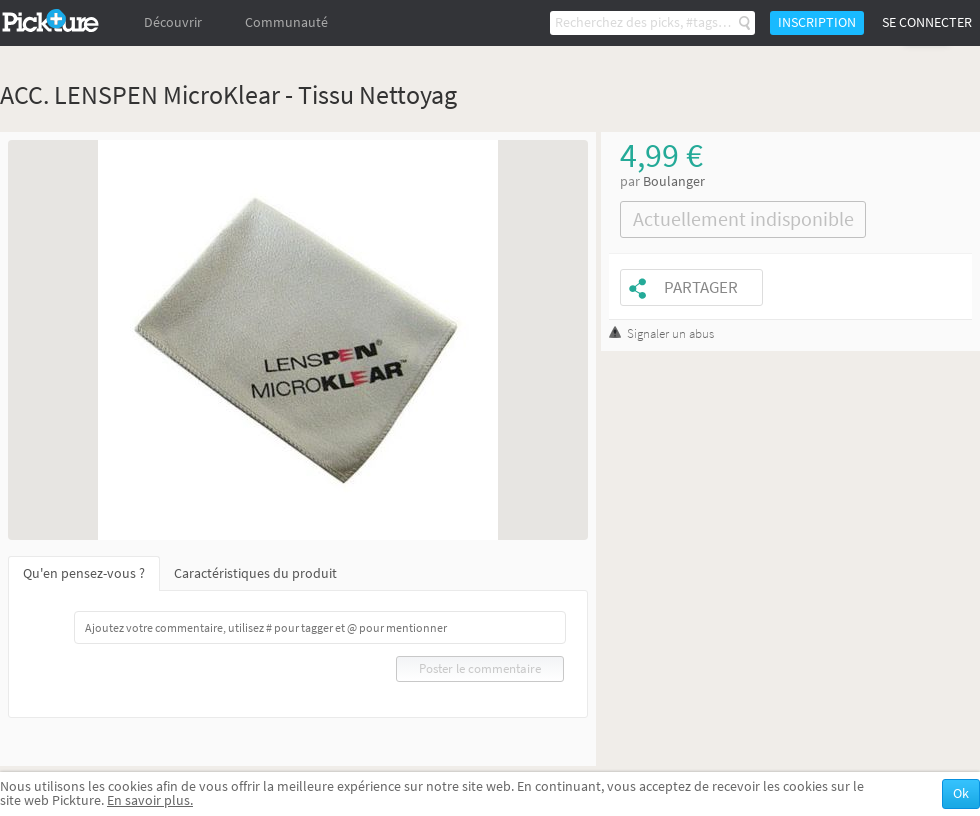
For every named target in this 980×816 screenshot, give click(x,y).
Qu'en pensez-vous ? (84, 573)
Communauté (286, 22)
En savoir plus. (150, 800)
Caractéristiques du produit (255, 573)
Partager (701, 287)
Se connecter (927, 22)
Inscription (817, 22)
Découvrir (173, 22)
